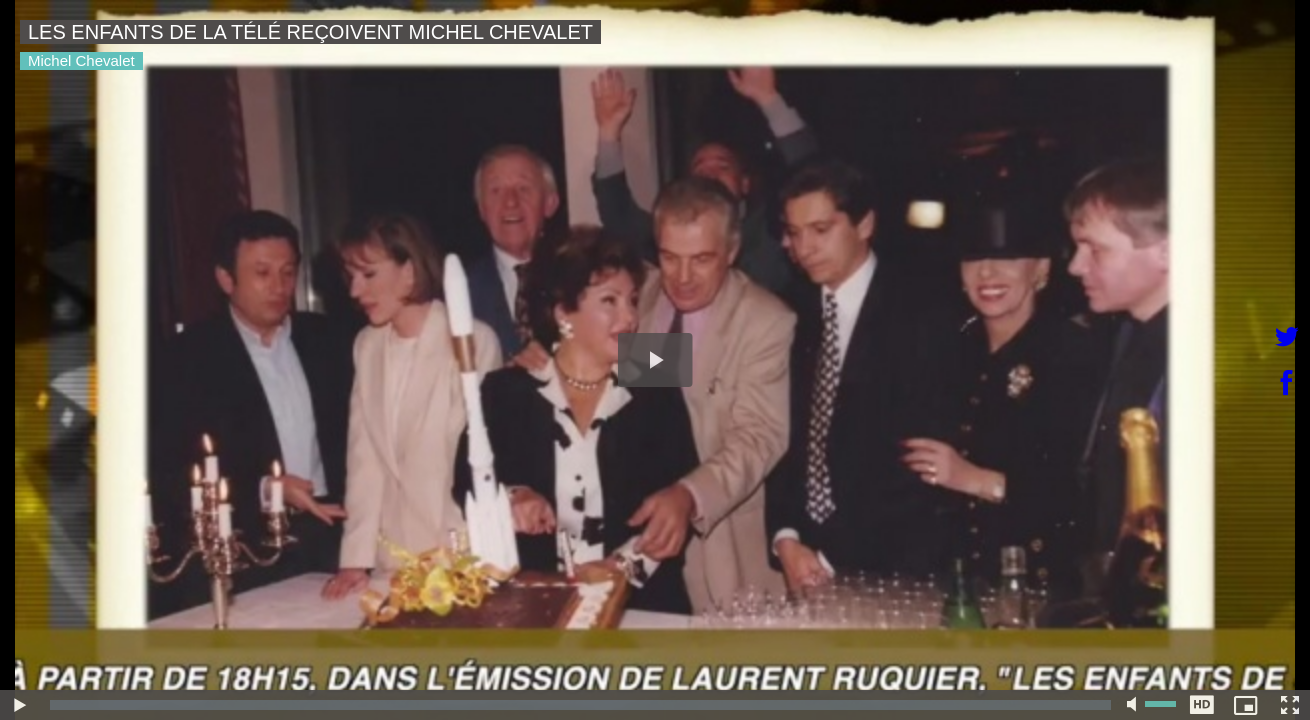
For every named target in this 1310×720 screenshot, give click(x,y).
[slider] (580, 705)
